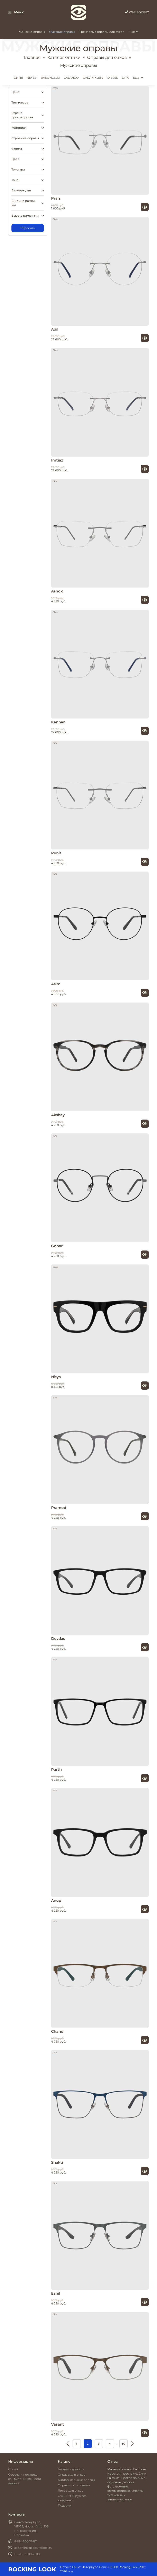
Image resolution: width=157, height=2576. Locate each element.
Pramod (58, 1507)
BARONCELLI (50, 78)
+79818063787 (137, 12)
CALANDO (71, 78)
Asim (56, 984)
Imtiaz (57, 460)
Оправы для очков (107, 57)
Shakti (57, 2162)
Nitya (56, 1377)
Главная (32, 57)
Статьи (13, 2469)
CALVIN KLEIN (93, 78)
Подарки (64, 2505)
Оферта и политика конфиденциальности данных (24, 2479)
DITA (125, 78)
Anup (56, 1900)
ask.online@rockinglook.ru (33, 2548)
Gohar (57, 1246)
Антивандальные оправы (76, 2480)
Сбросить (27, 228)
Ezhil (55, 2293)
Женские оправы (32, 32)
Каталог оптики (64, 57)
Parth (56, 1769)
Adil (54, 329)
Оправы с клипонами (74, 2485)
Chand (57, 2031)
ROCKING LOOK (32, 2569)
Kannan (58, 722)
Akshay (58, 1115)
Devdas (58, 1638)
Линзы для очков (70, 2490)
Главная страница (71, 2469)
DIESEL (112, 78)
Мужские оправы (62, 32)
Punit (56, 853)
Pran (55, 198)
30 (123, 2443)
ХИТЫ (18, 78)
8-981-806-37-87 (25, 2541)
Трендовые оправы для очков (101, 32)
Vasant (57, 2424)
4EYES (31, 78)
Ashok (57, 591)
